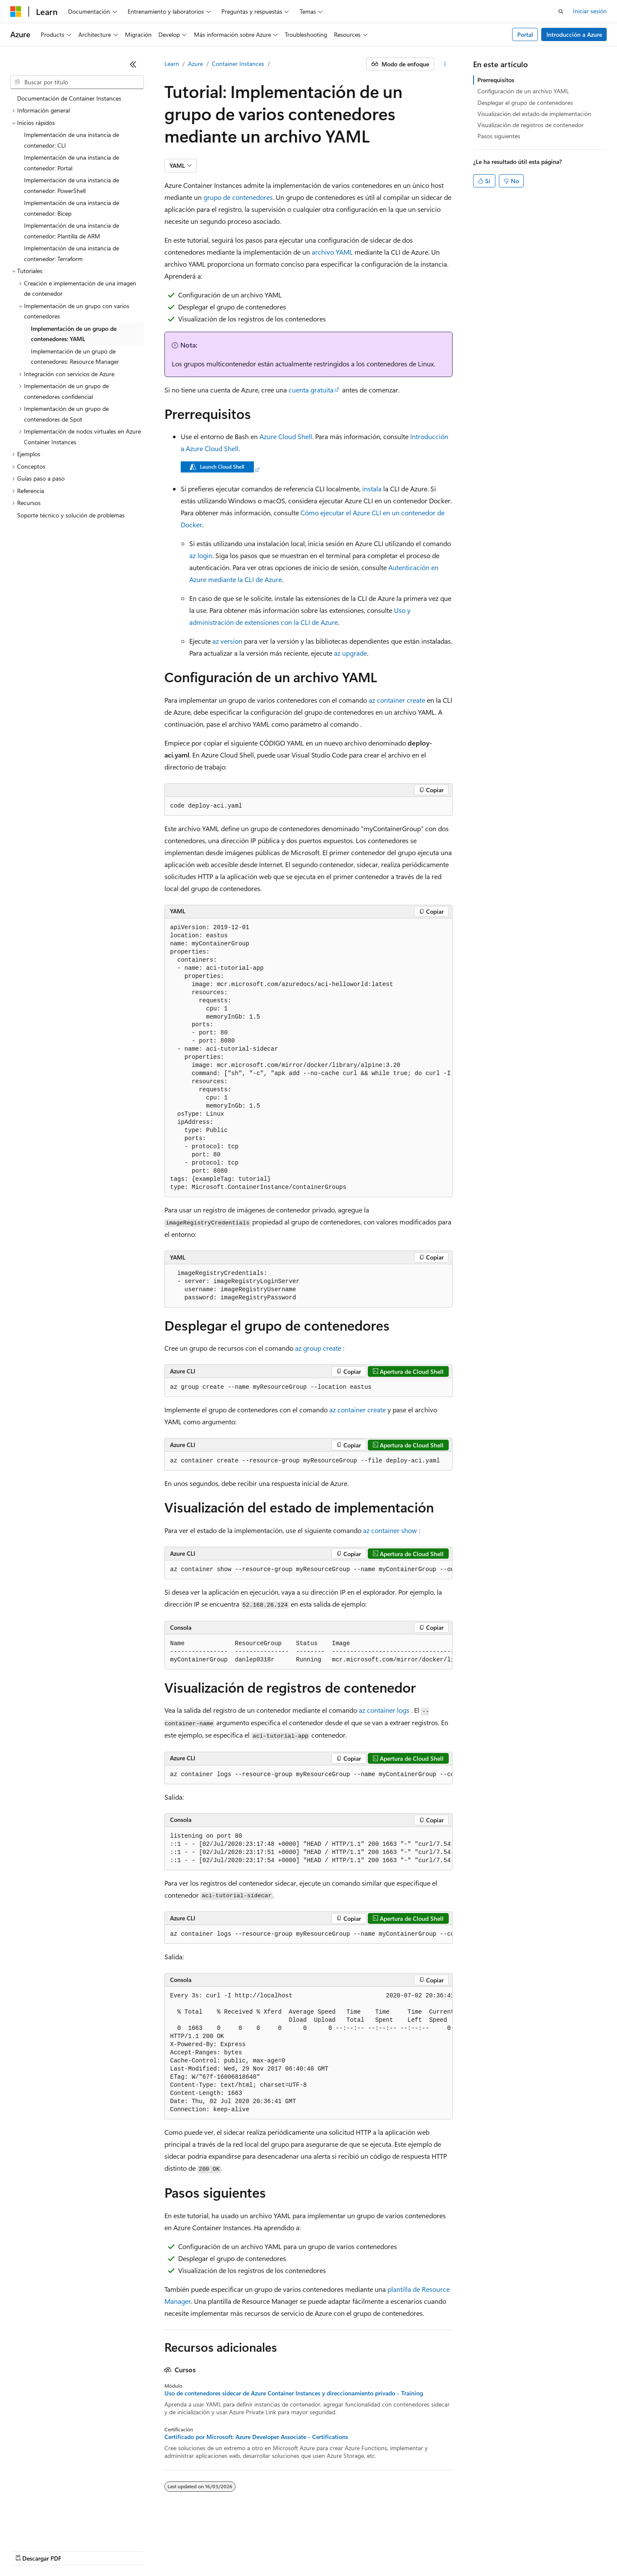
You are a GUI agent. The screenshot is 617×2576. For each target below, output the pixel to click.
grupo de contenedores (238, 197)
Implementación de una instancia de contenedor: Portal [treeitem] (71, 162)
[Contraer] (133, 64)
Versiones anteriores (148, 2550)
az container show (390, 1530)
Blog (191, 2550)
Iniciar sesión (590, 11)
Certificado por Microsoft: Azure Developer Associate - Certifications (256, 2437)
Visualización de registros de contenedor (530, 125)
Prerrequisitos (495, 80)
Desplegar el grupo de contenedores (525, 102)
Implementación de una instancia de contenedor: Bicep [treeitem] (71, 208)
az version (227, 640)
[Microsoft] (15, 11)
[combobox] (77, 82)
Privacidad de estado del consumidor (342, 2550)
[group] (308, 1057)
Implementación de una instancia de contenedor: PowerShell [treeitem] (71, 185)
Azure (195, 63)
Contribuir (227, 2550)
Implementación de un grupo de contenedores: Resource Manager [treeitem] (75, 356)
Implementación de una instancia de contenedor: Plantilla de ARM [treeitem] (71, 230)
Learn (171, 63)
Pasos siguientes (498, 136)
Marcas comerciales (486, 2550)
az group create (318, 1347)
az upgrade (350, 652)
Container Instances (238, 63)
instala (372, 488)
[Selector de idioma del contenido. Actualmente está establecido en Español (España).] (41, 2530)
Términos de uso (428, 2550)
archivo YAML (332, 251)
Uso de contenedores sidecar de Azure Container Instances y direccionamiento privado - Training (293, 2393)
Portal (525, 34)
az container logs (384, 1709)
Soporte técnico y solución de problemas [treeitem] (71, 515)
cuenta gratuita (311, 389)
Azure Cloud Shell (285, 436)
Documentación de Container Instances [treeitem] (69, 98)
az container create (397, 699)
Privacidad (263, 2550)
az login (200, 555)
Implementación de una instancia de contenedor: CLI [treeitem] (71, 140)
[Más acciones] (445, 64)
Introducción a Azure (574, 34)
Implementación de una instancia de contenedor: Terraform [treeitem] (71, 253)
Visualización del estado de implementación (534, 114)
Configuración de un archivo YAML (523, 91)
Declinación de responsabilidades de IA (61, 2550)
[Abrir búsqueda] (560, 11)
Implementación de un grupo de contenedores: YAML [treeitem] (73, 333)
